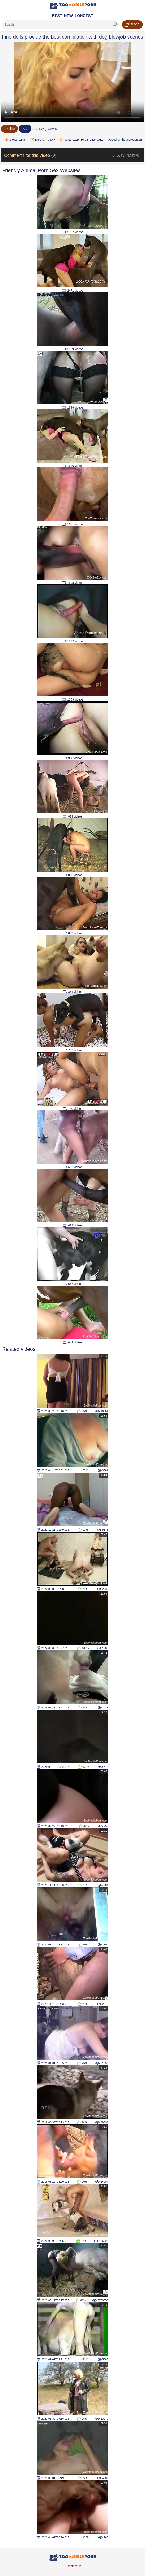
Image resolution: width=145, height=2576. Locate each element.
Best (57, 16)
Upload (132, 25)
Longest (84, 16)
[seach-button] (114, 24)
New (68, 16)
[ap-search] (60, 24)
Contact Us (74, 2566)
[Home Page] (72, 5)
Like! (9, 128)
